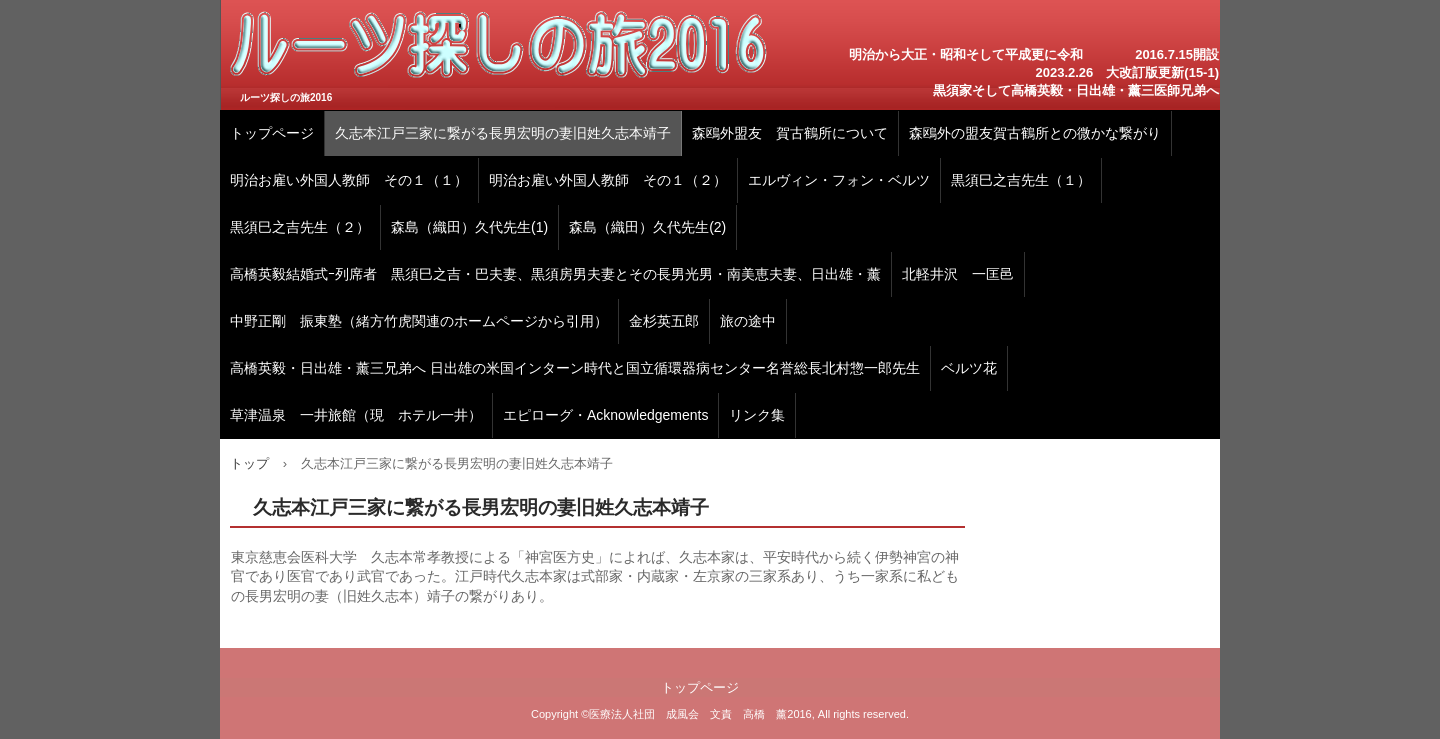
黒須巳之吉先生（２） (300, 227)
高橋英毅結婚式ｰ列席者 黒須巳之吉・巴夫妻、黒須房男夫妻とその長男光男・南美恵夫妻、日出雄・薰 (555, 274)
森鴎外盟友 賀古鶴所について (790, 133)
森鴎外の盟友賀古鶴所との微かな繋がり (1035, 133)
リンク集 (757, 415)
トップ (249, 463)
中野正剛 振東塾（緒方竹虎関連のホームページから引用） (419, 321)
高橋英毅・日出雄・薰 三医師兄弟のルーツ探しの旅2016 (499, 55)
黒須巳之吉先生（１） (1021, 180)
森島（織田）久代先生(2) (647, 227)
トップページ (272, 133)
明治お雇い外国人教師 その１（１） (349, 180)
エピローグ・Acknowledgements (605, 415)
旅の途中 (748, 321)
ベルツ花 (969, 368)
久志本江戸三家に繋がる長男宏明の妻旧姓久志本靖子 (503, 133)
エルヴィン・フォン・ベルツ (839, 180)
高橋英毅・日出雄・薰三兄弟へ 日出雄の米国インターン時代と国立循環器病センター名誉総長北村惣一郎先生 (575, 368)
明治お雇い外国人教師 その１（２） (608, 180)
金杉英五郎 (664, 321)
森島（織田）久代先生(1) (469, 227)
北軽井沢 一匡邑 (958, 274)
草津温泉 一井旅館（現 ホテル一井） (356, 415)
